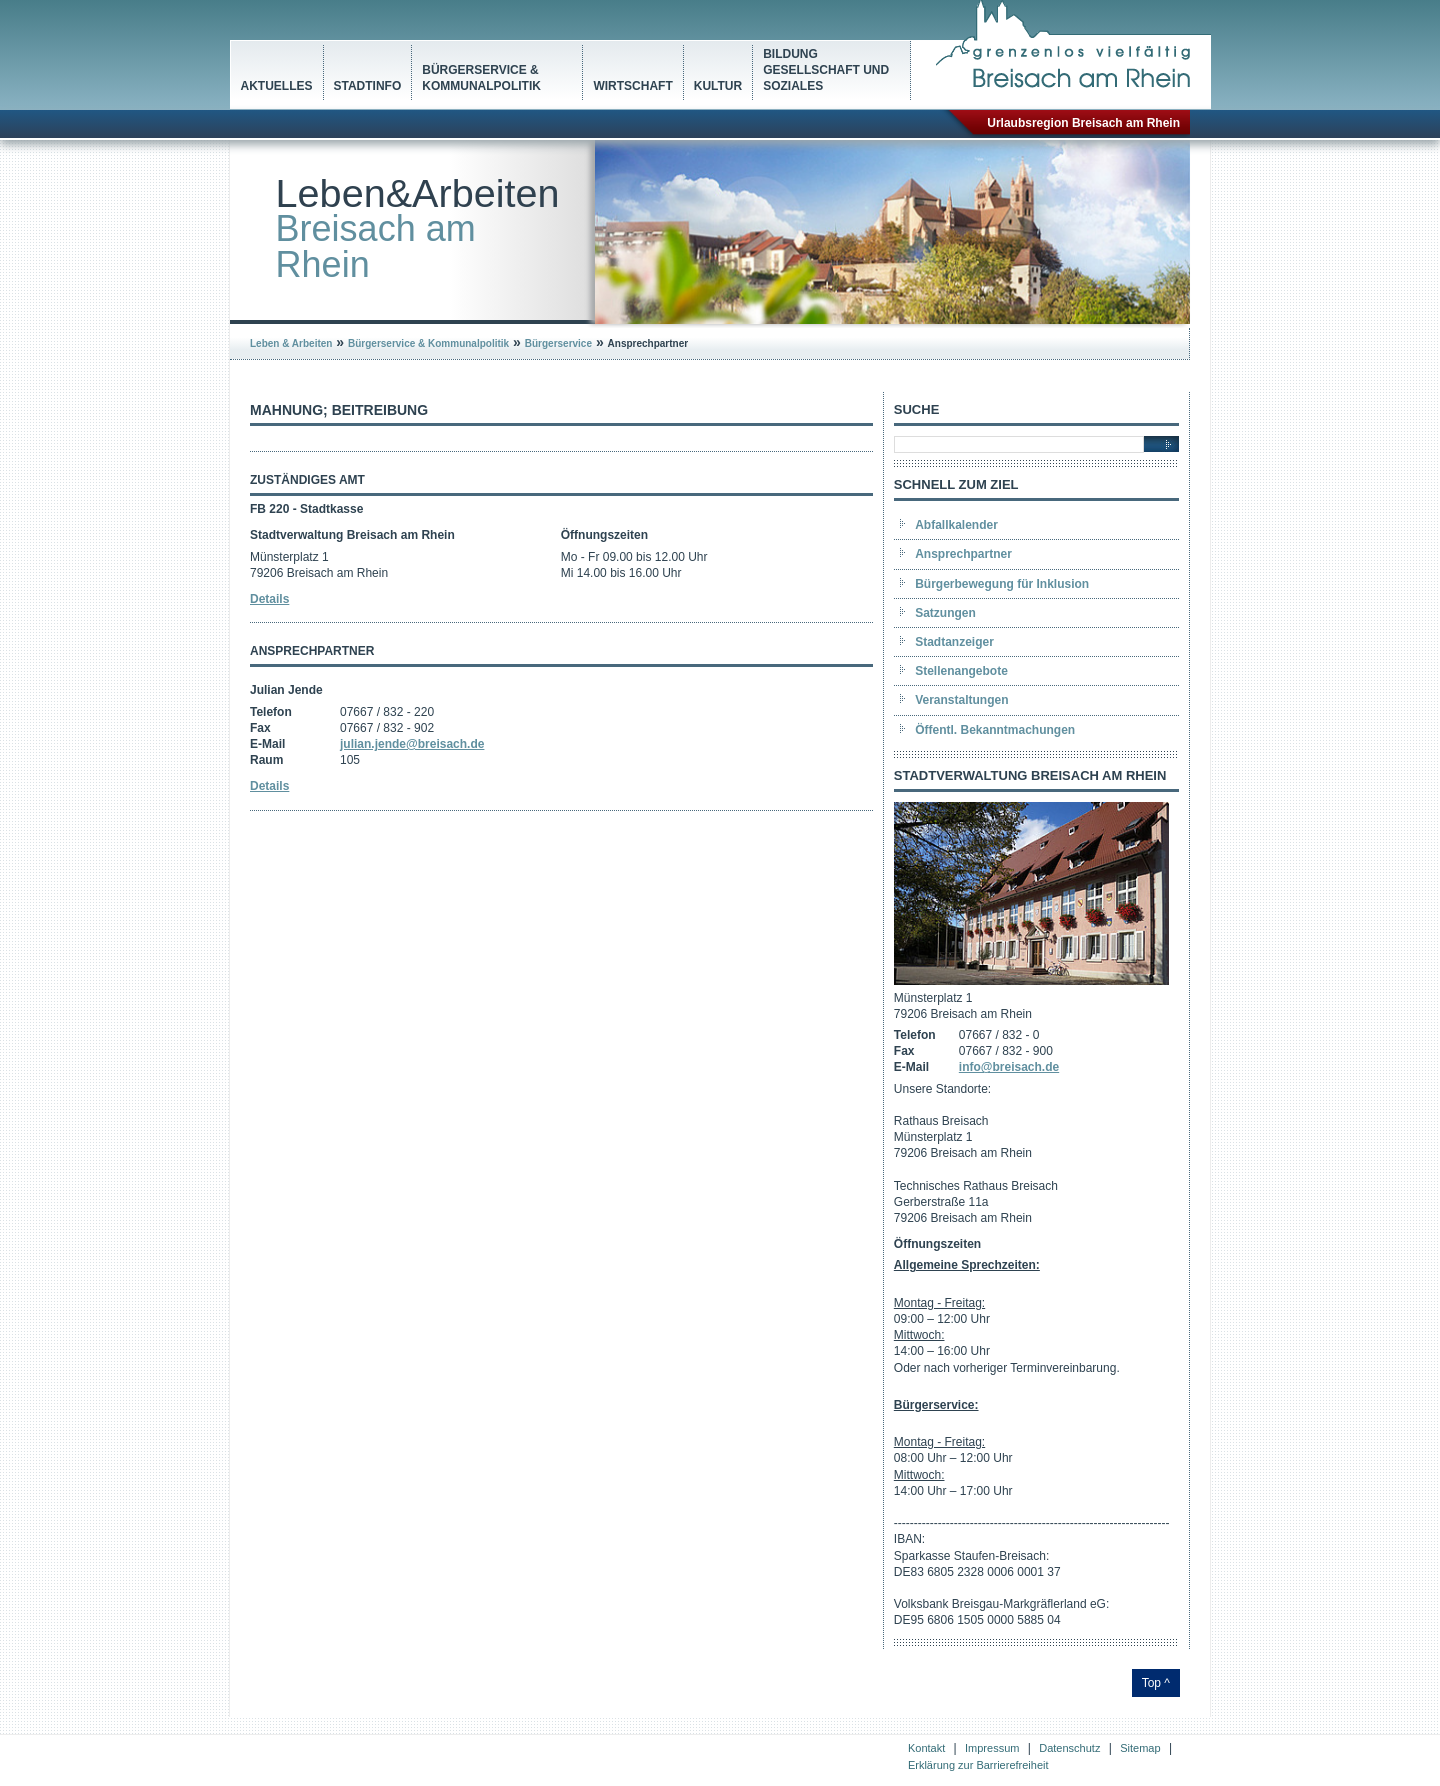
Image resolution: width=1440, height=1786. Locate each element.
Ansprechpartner (963, 554)
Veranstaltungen (961, 700)
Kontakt (926, 1748)
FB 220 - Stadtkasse (306, 509)
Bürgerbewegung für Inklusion (1002, 584)
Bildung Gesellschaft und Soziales (826, 70)
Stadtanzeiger (954, 642)
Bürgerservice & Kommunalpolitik (481, 78)
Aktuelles (277, 86)
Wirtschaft (632, 86)
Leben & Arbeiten (291, 343)
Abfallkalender (956, 525)
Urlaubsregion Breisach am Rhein (1083, 123)
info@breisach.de (1009, 1067)
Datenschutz (1069, 1748)
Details (269, 599)
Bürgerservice (558, 343)
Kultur (718, 86)
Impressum (992, 1748)
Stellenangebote (961, 671)
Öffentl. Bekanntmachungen (995, 730)
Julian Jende (286, 690)
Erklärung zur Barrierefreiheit (978, 1765)
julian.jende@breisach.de (412, 744)
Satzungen (945, 613)
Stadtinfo (368, 86)
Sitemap (1140, 1748)
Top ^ (1156, 1683)
